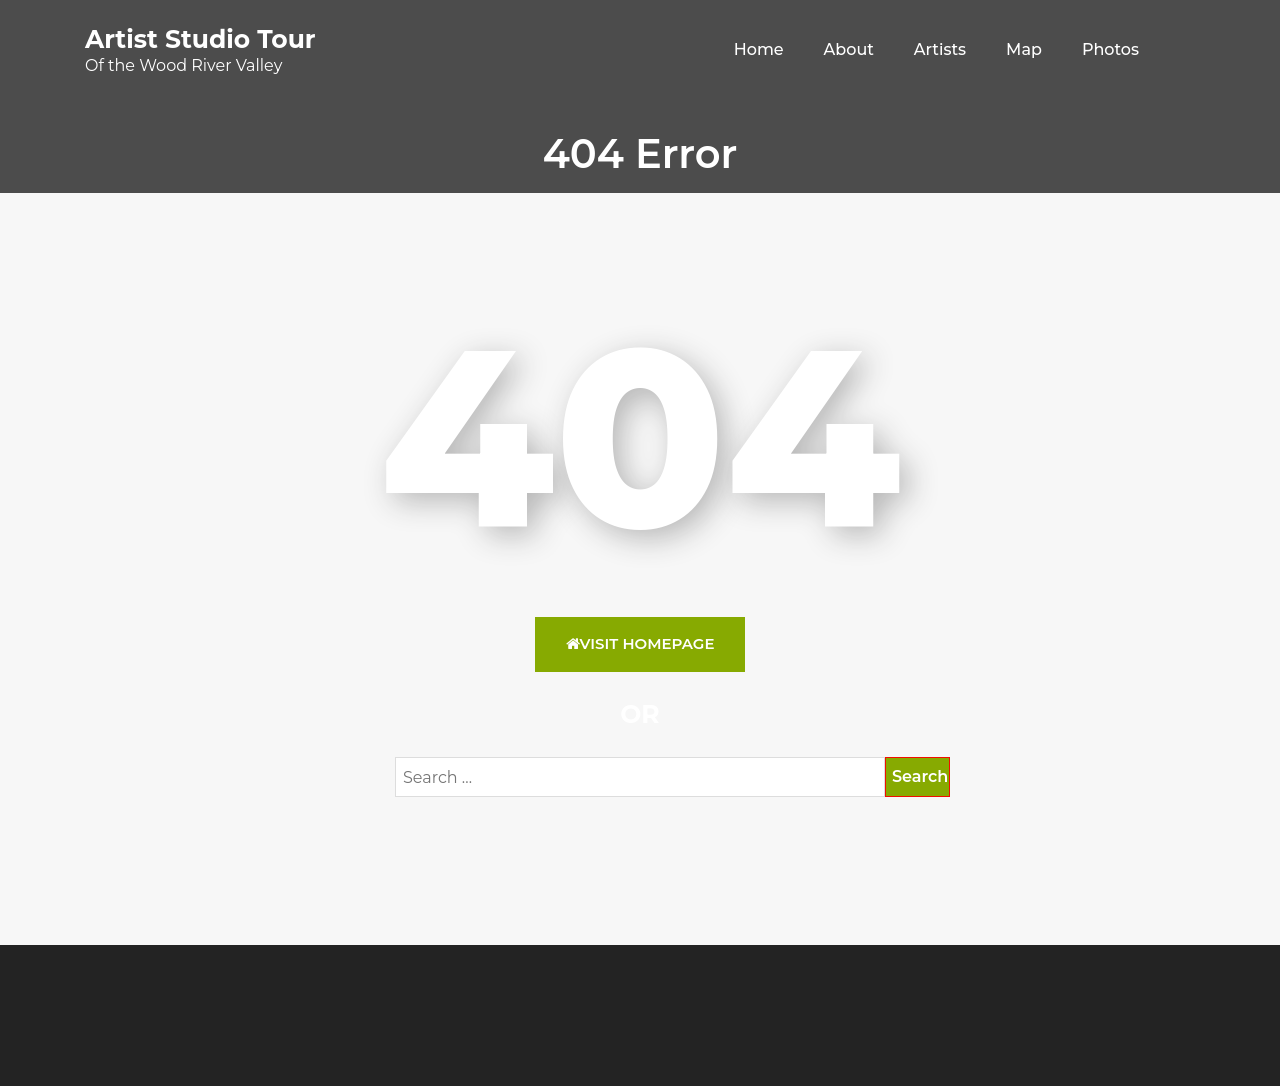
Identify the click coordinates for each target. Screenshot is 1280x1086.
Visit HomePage (640, 643)
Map (1024, 49)
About (849, 49)
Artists (940, 49)
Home (759, 49)
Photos (1110, 49)
